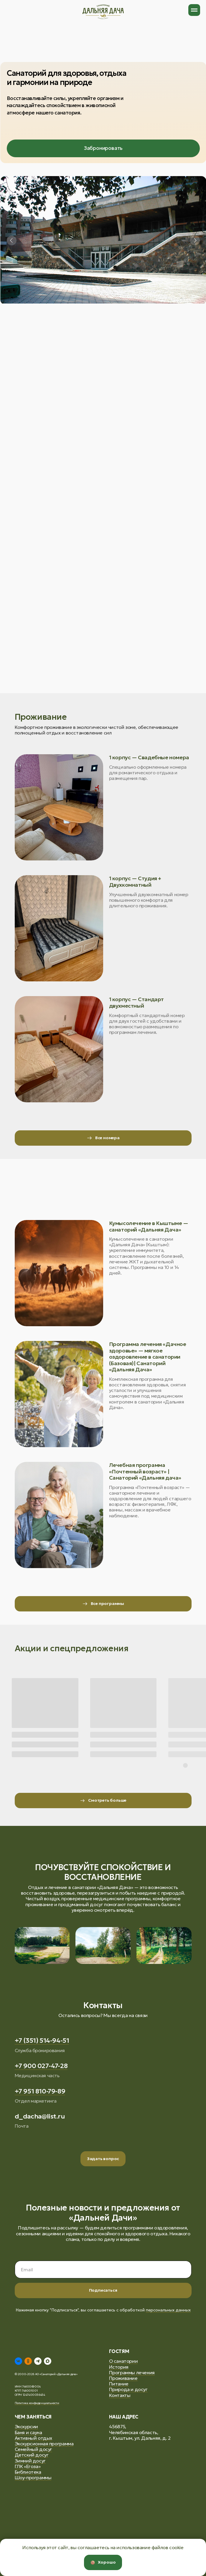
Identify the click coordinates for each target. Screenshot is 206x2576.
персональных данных (168, 2310)
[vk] (18, 2361)
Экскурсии (26, 2426)
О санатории (123, 2361)
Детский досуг (32, 2455)
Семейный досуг (33, 2449)
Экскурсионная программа (44, 2444)
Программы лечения (132, 2372)
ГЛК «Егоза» (28, 2466)
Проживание (123, 2378)
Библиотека (28, 2472)
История (118, 2367)
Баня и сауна (28, 2432)
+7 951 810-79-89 (40, 2091)
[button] (103, 2159)
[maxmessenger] (47, 2361)
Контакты (120, 2395)
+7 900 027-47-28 (41, 2066)
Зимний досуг (30, 2461)
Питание (118, 2384)
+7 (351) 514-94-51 (42, 2040)
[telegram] (38, 2361)
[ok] (28, 2361)
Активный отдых (33, 2438)
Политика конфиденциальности (37, 2403)
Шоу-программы (33, 2477)
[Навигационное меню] (194, 10)
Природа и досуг (128, 2389)
